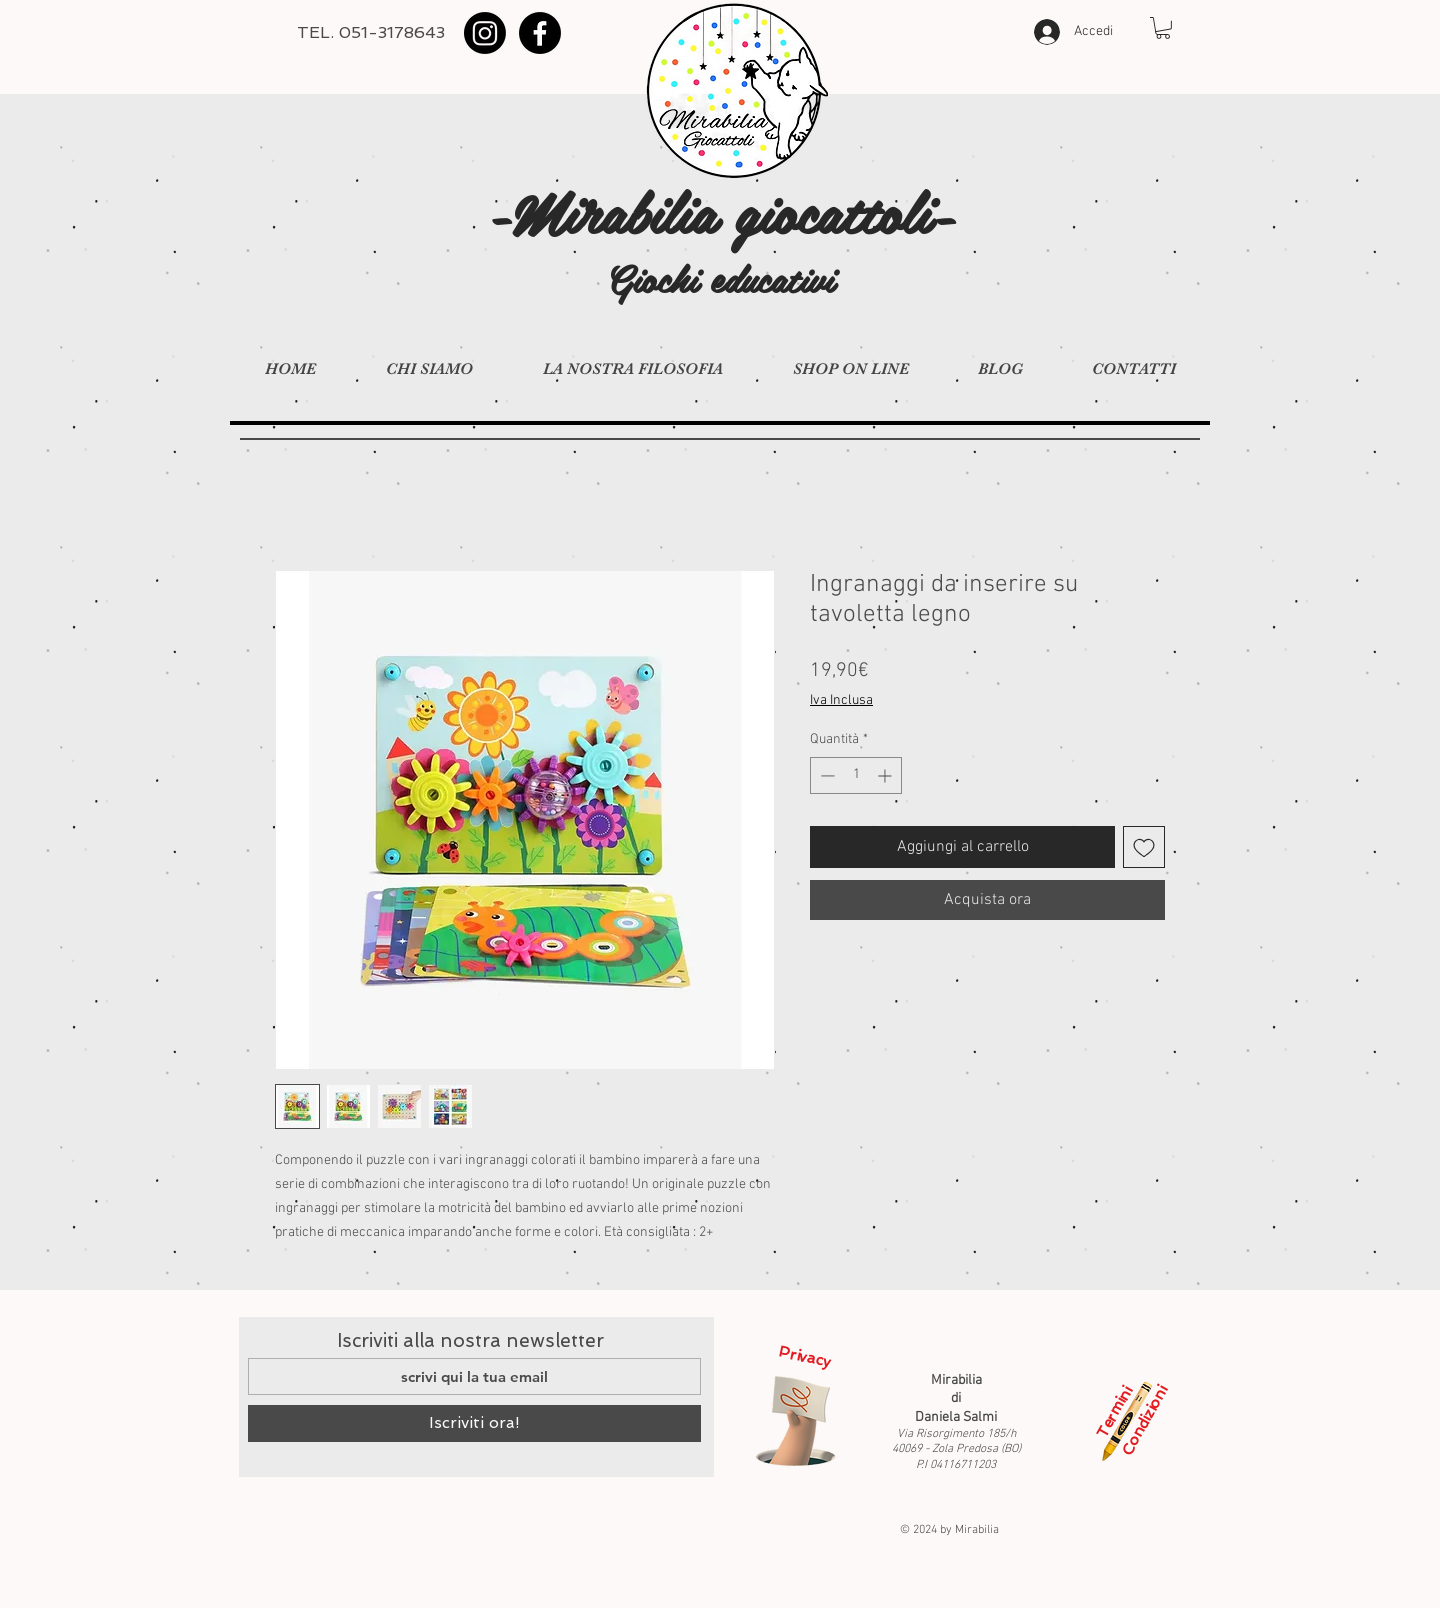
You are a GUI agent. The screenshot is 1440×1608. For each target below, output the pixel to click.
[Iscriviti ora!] (474, 1423)
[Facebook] (540, 33)
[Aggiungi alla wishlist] (1144, 847)
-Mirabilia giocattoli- (721, 210)
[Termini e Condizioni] (1125, 1421)
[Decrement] (825, 775)
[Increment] (886, 775)
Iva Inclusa (841, 700)
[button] (1163, 28)
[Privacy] (795, 1421)
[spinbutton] (856, 775)
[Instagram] (485, 33)
